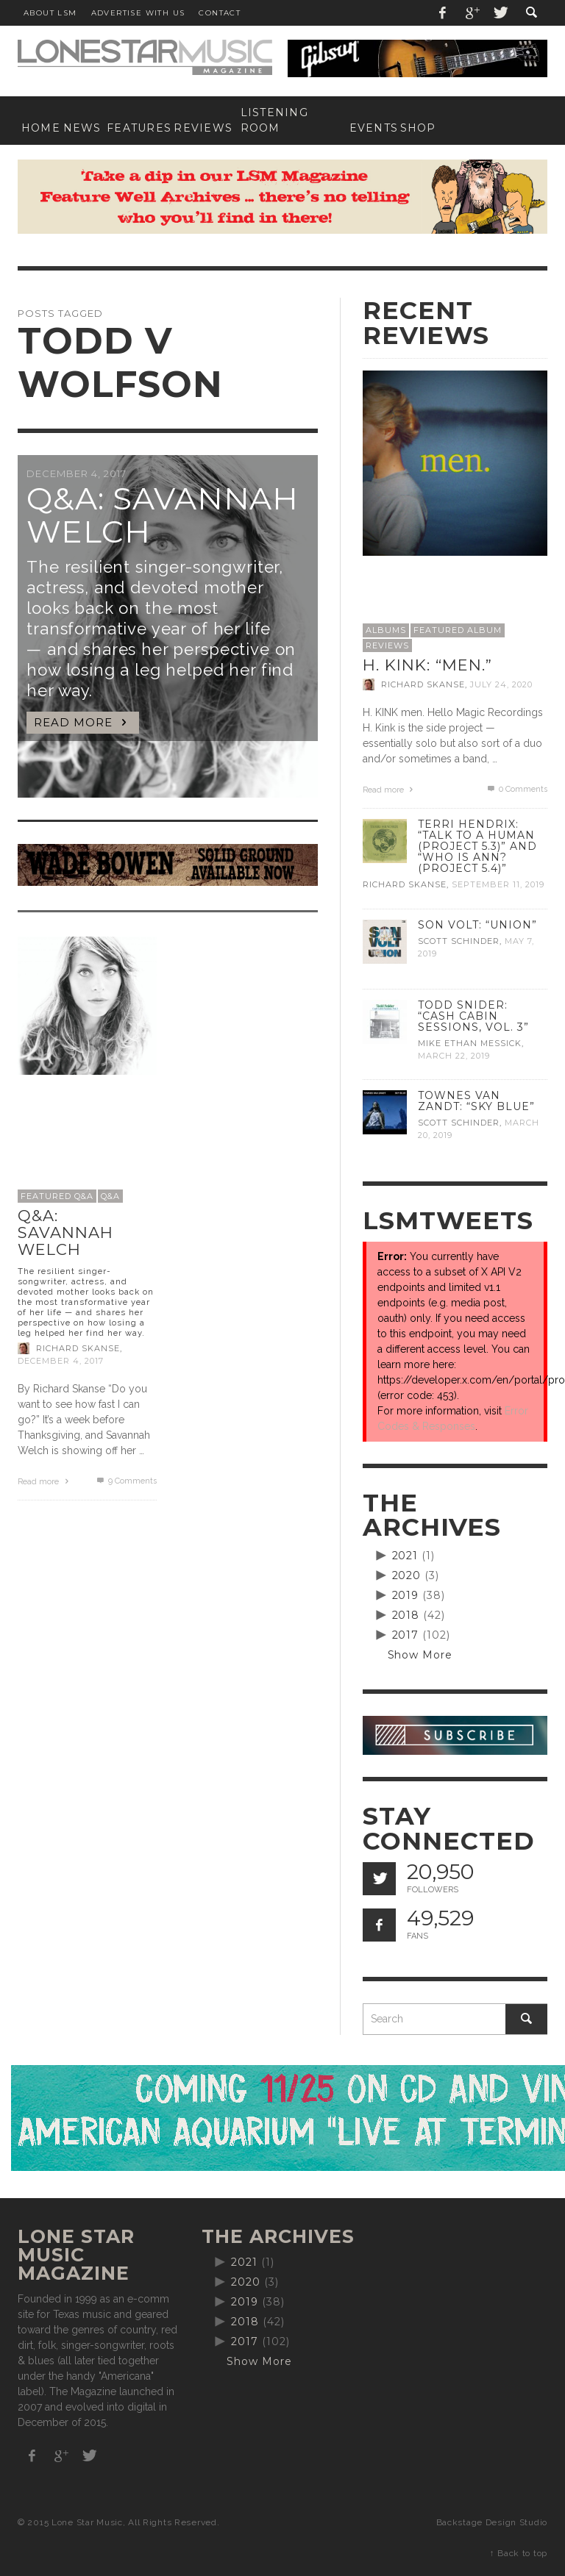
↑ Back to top (518, 2553)
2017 (405, 1635)
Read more (45, 1481)
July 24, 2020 (501, 684)
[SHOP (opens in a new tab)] (415, 128)
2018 (406, 1615)
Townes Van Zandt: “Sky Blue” (476, 1101)
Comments (125, 1481)
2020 (407, 1575)
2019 (405, 1595)
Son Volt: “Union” (477, 924)
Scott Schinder (459, 941)
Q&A (110, 1196)
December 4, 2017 (61, 1361)
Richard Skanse (78, 1348)
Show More (420, 1654)
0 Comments (516, 789)
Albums (386, 630)
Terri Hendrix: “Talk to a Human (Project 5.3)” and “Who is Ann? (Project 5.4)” (477, 846)
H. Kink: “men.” (427, 665)
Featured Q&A (57, 1196)
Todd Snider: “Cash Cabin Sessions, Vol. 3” (473, 1016)
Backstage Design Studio (491, 2522)
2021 (405, 1555)
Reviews (387, 645)
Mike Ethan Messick (470, 1043)
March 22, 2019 (454, 1056)
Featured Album (457, 630)
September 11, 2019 (498, 885)
